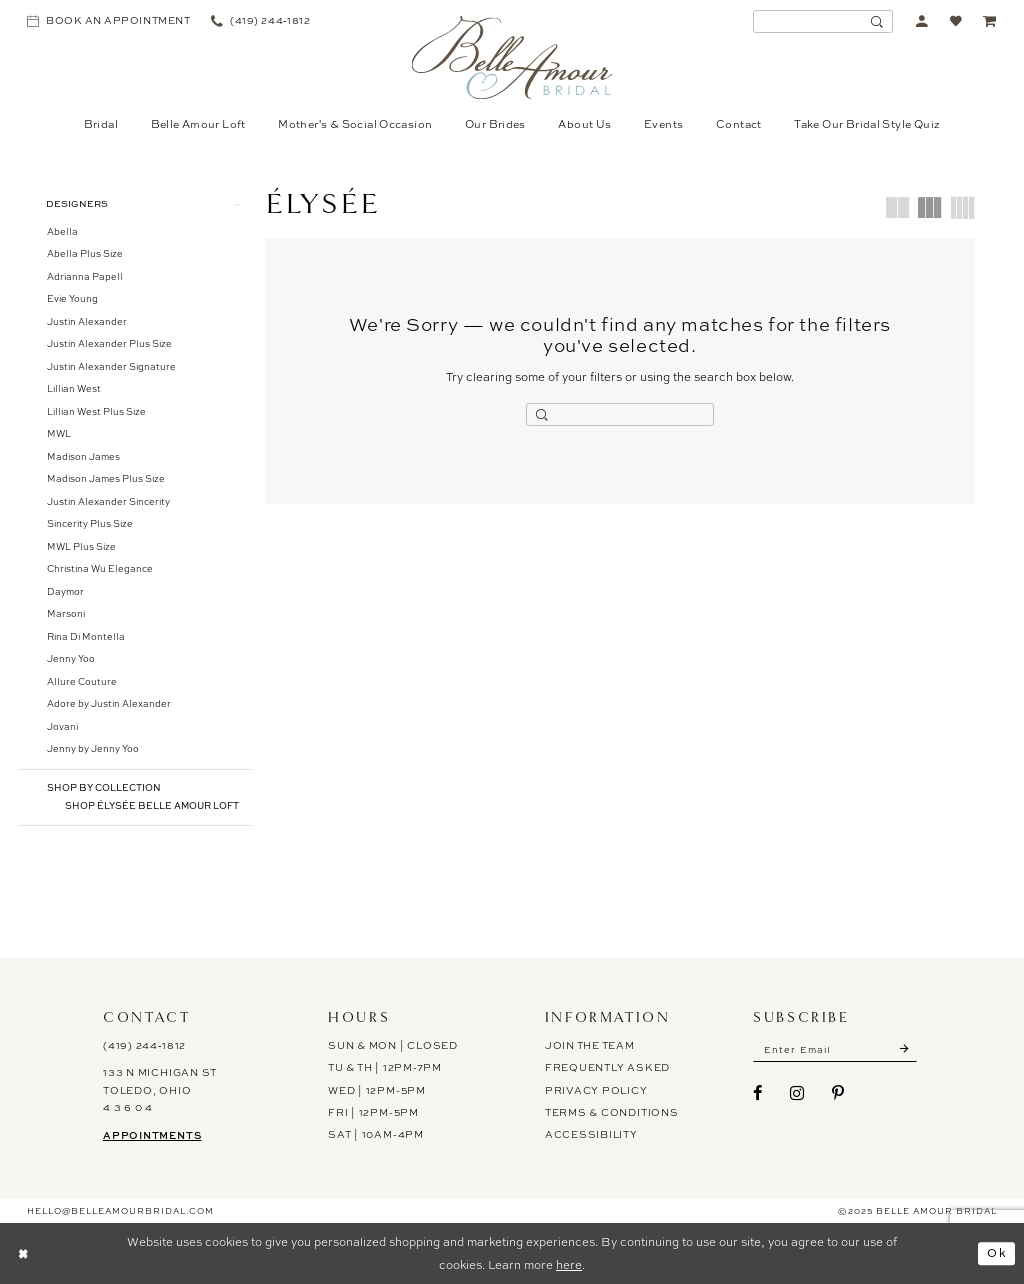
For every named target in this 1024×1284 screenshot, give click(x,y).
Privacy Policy (596, 1090)
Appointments (152, 1135)
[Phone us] (261, 21)
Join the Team (590, 1045)
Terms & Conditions (612, 1112)
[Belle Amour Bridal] (512, 57)
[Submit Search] (877, 21)
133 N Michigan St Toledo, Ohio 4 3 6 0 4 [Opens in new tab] (160, 1090)
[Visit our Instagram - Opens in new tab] (797, 1093)
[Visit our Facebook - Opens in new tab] (758, 1093)
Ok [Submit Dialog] (997, 1252)
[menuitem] (109, 21)
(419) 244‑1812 (144, 1045)
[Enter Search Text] (823, 21)
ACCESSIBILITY (591, 1135)
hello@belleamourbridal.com (120, 1211)
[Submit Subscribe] (905, 1049)
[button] (922, 21)
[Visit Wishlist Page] (956, 21)
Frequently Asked (607, 1067)
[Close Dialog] (23, 1253)
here (569, 1265)
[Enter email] (835, 1049)
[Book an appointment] (109, 21)
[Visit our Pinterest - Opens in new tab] (838, 1093)
